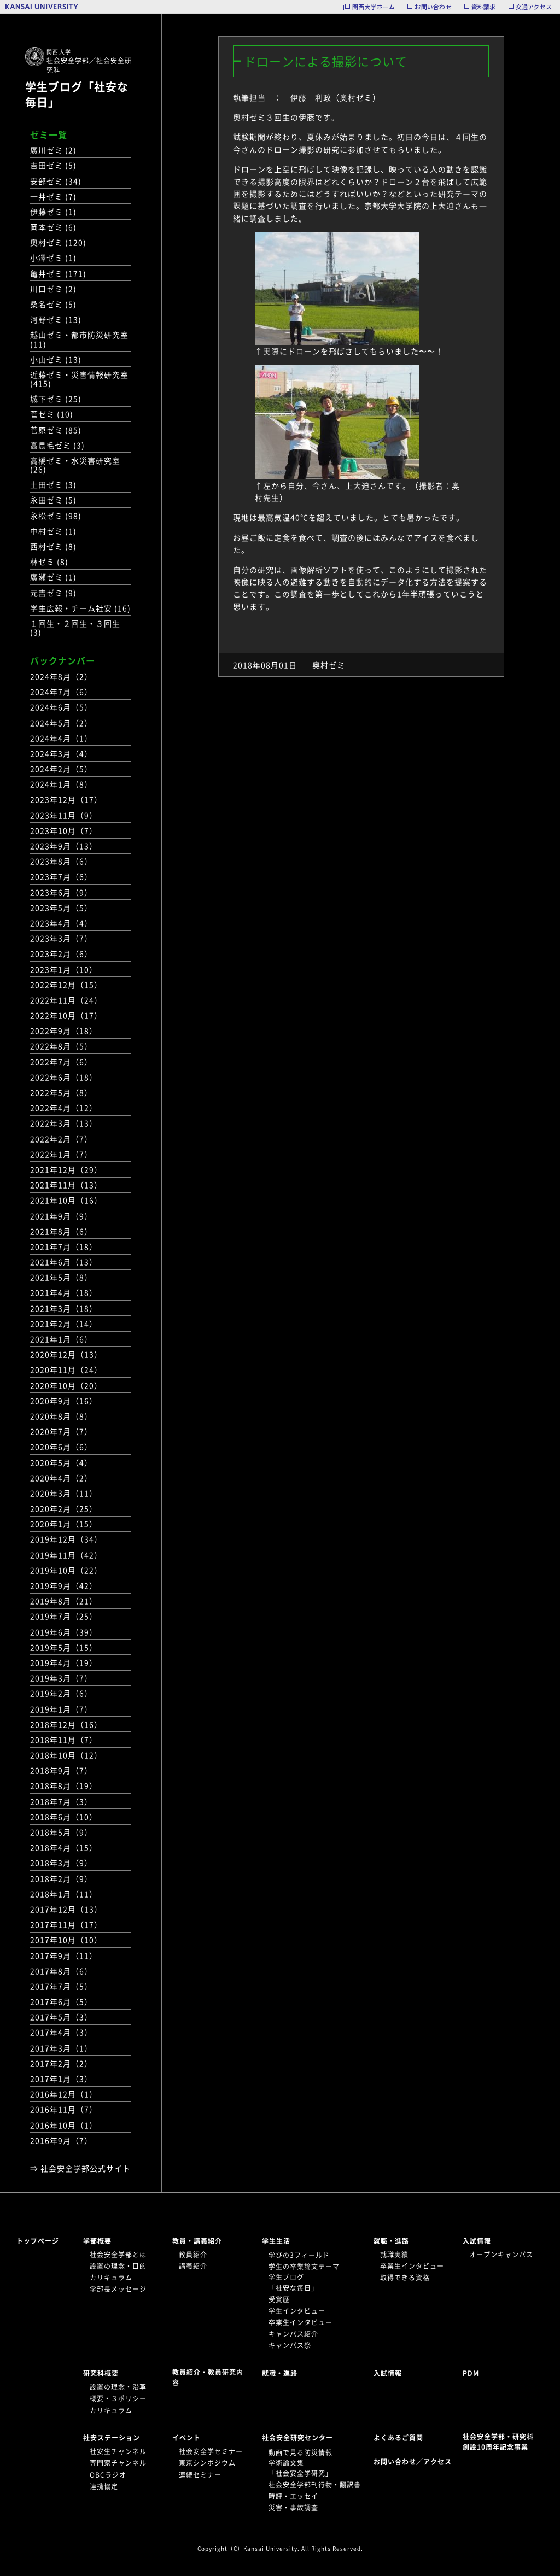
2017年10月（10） (66, 1939)
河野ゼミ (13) (55, 319)
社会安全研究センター (297, 2438)
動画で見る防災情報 (300, 2452)
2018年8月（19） (63, 1785)
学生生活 (276, 2241)
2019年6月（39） (63, 1631)
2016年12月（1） (63, 2093)
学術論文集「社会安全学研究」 (300, 2468)
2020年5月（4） (61, 1462)
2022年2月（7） (61, 1138)
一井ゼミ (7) (53, 196)
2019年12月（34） (66, 1538)
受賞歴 (279, 2299)
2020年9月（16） (63, 1400)
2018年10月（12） (66, 1754)
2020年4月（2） (61, 1477)
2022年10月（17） (66, 1015)
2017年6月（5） (61, 2001)
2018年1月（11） (63, 1893)
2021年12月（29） (66, 1169)
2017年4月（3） (61, 2032)
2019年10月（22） (66, 1570)
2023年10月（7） (63, 830)
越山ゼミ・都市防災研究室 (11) (79, 339)
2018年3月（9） (61, 1862)
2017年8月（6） (61, 1970)
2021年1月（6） (61, 1338)
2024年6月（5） (61, 706)
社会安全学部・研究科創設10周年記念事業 (498, 2442)
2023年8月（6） (61, 861)
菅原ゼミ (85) (55, 429)
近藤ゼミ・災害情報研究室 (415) (79, 379)
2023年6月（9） (61, 892)
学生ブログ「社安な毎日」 (77, 94)
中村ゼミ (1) (53, 530)
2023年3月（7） (61, 938)
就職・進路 (391, 2241)
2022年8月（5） (61, 1045)
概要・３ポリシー (118, 2398)
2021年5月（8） (61, 1277)
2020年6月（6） (61, 1446)
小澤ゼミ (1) (53, 257)
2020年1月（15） (63, 1523)
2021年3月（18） (63, 1308)
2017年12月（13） (66, 1909)
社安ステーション (111, 2438)
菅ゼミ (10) (51, 413)
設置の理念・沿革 (118, 2387)
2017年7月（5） (61, 1986)
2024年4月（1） (61, 738)
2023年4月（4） (61, 922)
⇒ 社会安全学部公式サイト (80, 2168)
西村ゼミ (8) (53, 546)
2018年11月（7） (63, 1739)
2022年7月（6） (61, 1061)
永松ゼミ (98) (55, 515)
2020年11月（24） (66, 1369)
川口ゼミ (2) (53, 288)
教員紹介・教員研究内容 (207, 2377)
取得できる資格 (405, 2277)
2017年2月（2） (61, 2063)
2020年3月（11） (63, 1493)
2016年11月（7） (63, 2109)
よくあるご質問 (398, 2438)
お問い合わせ (433, 6)
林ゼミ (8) (49, 561)
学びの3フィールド (299, 2255)
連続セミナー (200, 2475)
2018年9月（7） (61, 1770)
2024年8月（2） (61, 676)
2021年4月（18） (63, 1292)
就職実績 (394, 2254)
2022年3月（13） (63, 1122)
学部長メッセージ (118, 2289)
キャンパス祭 (290, 2345)
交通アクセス (534, 6)
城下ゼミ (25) (55, 398)
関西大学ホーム (373, 6)
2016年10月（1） (63, 2125)
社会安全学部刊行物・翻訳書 (315, 2485)
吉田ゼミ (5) (53, 165)
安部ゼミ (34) (55, 180)
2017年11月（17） (66, 1924)
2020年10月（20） (66, 1385)
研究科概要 (101, 2373)
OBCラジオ (108, 2475)
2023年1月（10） (63, 969)
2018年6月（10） (63, 1816)
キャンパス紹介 (293, 2334)
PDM (471, 2373)
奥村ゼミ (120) (58, 242)
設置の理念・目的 (118, 2266)
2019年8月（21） (63, 1600)
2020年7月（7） (61, 1431)
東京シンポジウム (207, 2463)
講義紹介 (193, 2266)
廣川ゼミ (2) (53, 149)
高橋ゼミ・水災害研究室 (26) (75, 465)
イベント (186, 2438)
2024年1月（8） (61, 783)
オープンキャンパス (501, 2254)
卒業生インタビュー (300, 2322)
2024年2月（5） (61, 768)
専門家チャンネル (118, 2463)
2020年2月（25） (63, 1508)
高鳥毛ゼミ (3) (57, 445)
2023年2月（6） (61, 953)
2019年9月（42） (63, 1585)
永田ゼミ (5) (53, 499)
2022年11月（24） (66, 999)
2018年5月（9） (61, 1831)
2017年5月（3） (61, 2016)
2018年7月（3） (61, 1801)
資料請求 (483, 6)
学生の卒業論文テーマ (304, 2266)
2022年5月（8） (61, 1092)
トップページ (37, 2241)
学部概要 (97, 2241)
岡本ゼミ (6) (53, 226)
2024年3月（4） (61, 753)
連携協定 (104, 2486)
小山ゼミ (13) (55, 359)
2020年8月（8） (61, 1415)
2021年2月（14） (63, 1323)
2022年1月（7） (61, 1154)
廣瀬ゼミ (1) (53, 576)
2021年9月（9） (61, 1215)
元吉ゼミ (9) (53, 592)
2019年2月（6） (61, 1693)
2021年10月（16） (66, 1200)
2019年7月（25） (63, 1616)
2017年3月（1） (61, 2047)
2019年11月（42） (66, 1554)
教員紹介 (193, 2254)
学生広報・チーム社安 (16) (80, 607)
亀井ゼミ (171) (58, 273)
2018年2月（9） (61, 1878)
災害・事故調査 (293, 2508)
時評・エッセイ (293, 2496)
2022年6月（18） (63, 1077)
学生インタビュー (297, 2311)
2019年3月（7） (61, 1677)
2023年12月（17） (66, 799)
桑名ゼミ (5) (53, 303)
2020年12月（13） (66, 1354)
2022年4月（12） (63, 1107)
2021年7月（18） (63, 1246)
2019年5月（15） (63, 1647)
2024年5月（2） (61, 722)
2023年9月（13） (63, 845)
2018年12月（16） (66, 1724)
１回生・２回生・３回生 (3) (75, 627)
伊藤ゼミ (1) (53, 211)
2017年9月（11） (63, 1955)
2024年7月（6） (61, 691)
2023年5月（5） (61, 907)
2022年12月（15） (66, 984)
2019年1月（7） (61, 1708)
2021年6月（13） (63, 1261)
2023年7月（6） (61, 876)
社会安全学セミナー (211, 2451)
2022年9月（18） (63, 1030)
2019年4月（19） (63, 1662)
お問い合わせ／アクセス (416, 2462)
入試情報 (477, 2241)
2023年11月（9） (63, 815)
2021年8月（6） (61, 1231)
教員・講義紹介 (197, 2241)
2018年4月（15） (63, 1847)
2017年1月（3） (61, 2078)
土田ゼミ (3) (53, 484)
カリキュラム (111, 2277)
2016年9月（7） (61, 2140)
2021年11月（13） (66, 1184)
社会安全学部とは (118, 2254)
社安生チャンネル (118, 2451)
